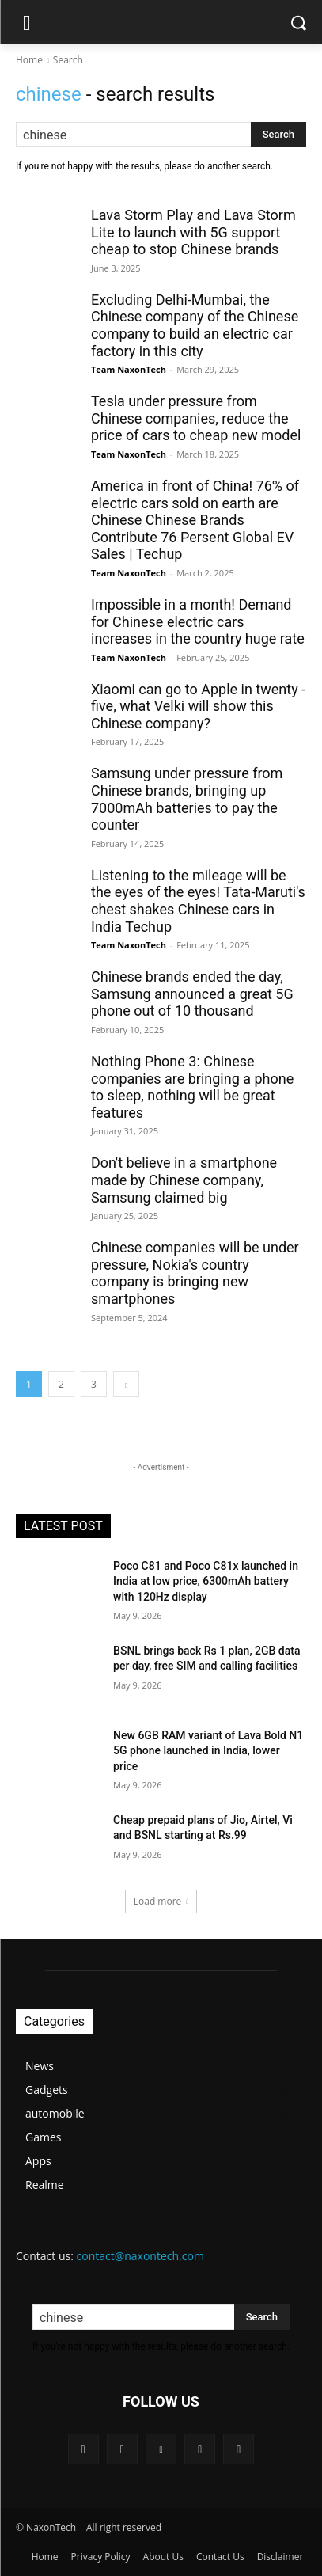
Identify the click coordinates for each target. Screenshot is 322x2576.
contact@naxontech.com (140, 2255)
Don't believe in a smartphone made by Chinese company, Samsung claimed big (184, 1179)
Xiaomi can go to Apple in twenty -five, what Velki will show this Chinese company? (198, 706)
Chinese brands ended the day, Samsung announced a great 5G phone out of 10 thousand (192, 993)
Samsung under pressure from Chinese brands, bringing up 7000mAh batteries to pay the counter (186, 799)
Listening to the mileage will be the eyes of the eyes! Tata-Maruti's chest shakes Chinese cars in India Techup (198, 901)
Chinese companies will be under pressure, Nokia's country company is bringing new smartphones (195, 1273)
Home (29, 59)
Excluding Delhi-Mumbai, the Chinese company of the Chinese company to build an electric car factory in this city (194, 325)
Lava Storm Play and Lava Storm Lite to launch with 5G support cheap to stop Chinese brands (193, 232)
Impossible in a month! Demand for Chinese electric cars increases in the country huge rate (198, 621)
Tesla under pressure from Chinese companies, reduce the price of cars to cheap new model (196, 418)
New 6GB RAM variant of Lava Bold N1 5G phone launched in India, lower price (208, 1750)
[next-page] (126, 1384)
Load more (161, 1901)
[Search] (278, 134)
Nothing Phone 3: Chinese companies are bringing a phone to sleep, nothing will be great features (192, 1087)
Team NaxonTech (128, 369)
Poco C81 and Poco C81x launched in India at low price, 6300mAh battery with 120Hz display (205, 1581)
